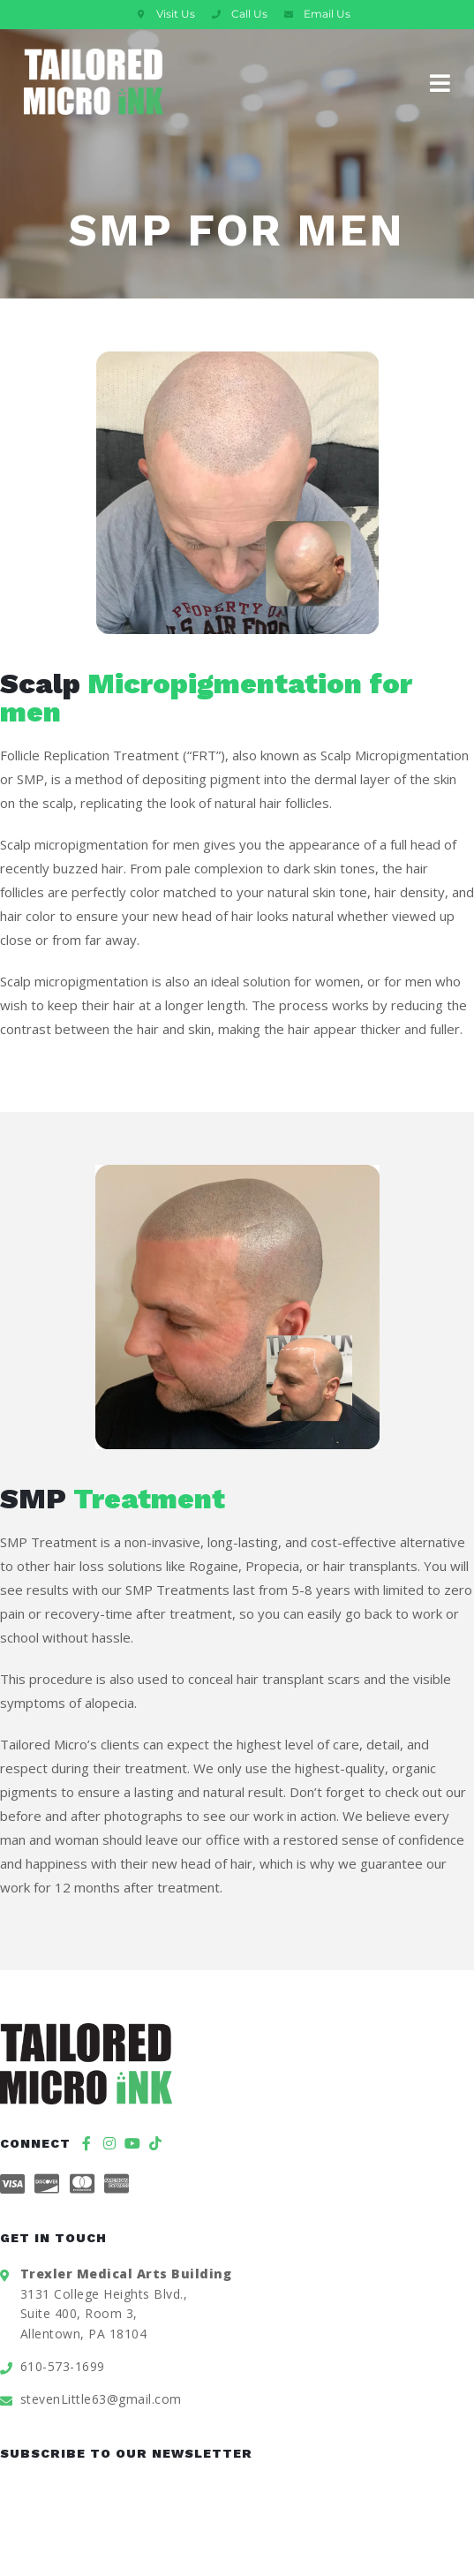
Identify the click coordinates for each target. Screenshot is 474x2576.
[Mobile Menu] (440, 81)
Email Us (327, 13)
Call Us (249, 13)
